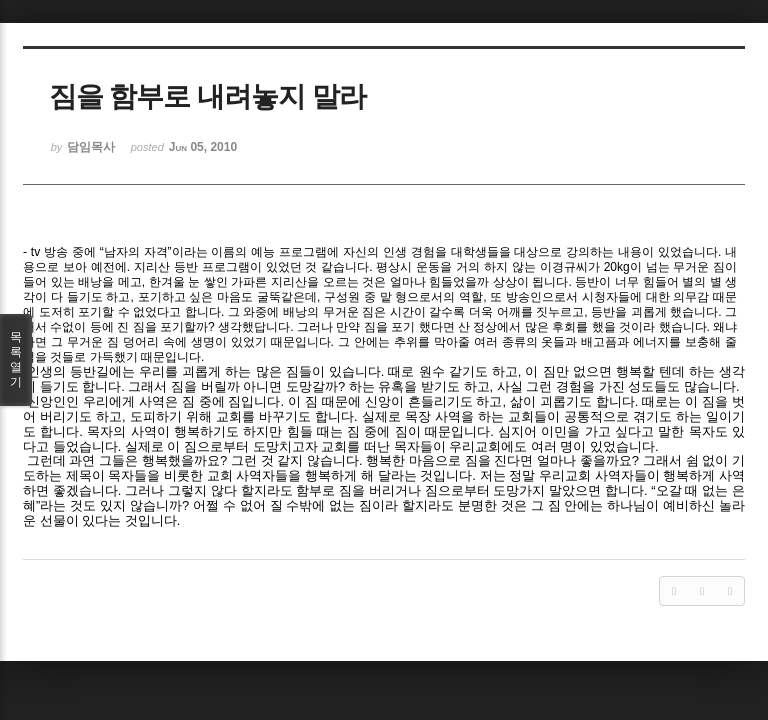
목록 (16, 360)
